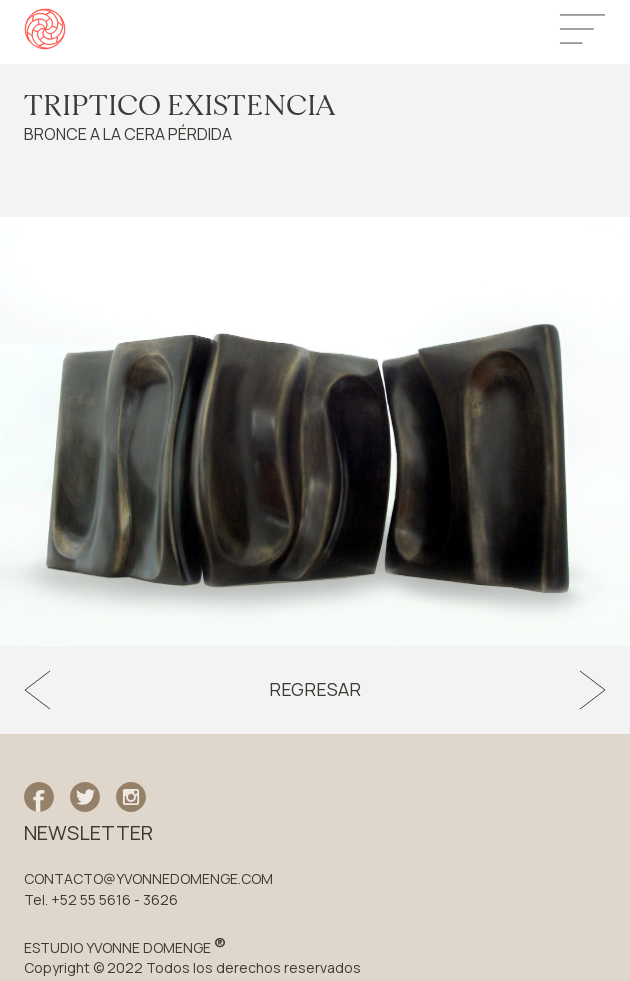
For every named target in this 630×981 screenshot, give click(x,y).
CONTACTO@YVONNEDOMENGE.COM (148, 879)
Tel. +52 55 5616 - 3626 (101, 900)
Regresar (315, 689)
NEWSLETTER (88, 833)
